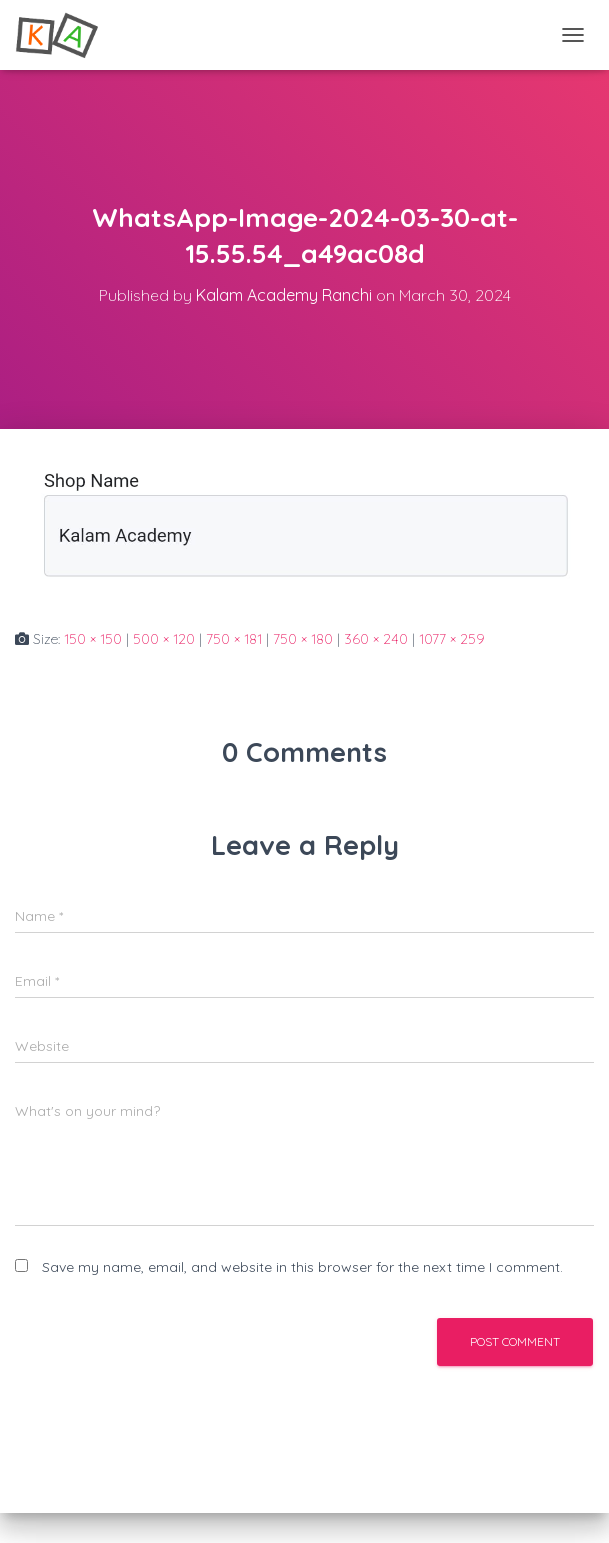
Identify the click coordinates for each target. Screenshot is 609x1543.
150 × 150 (93, 639)
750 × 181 (234, 639)
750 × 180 (303, 639)
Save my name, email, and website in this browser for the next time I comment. (302, 1267)
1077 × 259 (452, 639)
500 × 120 (164, 639)
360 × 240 (376, 639)
